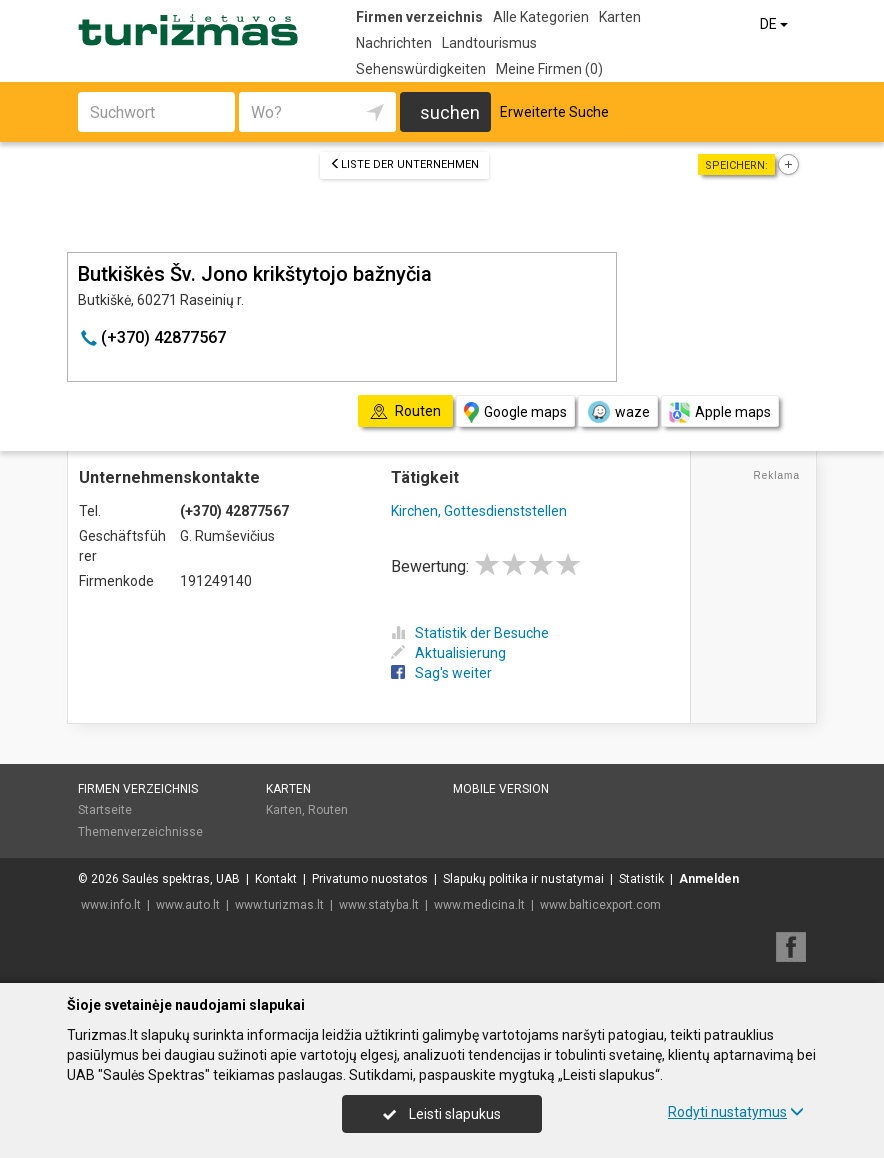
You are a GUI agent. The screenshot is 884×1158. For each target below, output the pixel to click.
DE (775, 24)
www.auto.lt (188, 905)
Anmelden (709, 879)
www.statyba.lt (379, 905)
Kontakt (276, 879)
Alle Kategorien (541, 17)
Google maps (515, 412)
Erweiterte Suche (554, 112)
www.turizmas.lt (279, 905)
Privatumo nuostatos (370, 879)
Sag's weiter (441, 673)
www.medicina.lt (479, 905)
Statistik (641, 879)
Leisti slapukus (442, 1114)
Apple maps (720, 412)
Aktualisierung (448, 653)
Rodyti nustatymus (736, 1112)
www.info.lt (111, 905)
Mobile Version (501, 789)
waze (618, 412)
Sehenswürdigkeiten (421, 69)
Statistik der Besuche (470, 633)
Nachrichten (394, 43)
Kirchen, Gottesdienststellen (479, 511)
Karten (620, 17)
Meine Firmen (549, 69)
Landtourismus (489, 43)
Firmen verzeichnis (419, 17)
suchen (450, 112)
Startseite (105, 810)
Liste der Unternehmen (404, 164)
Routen (328, 810)
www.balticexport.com (600, 905)
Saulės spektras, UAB (181, 879)
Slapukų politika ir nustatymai (523, 879)
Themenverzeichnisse (140, 832)
